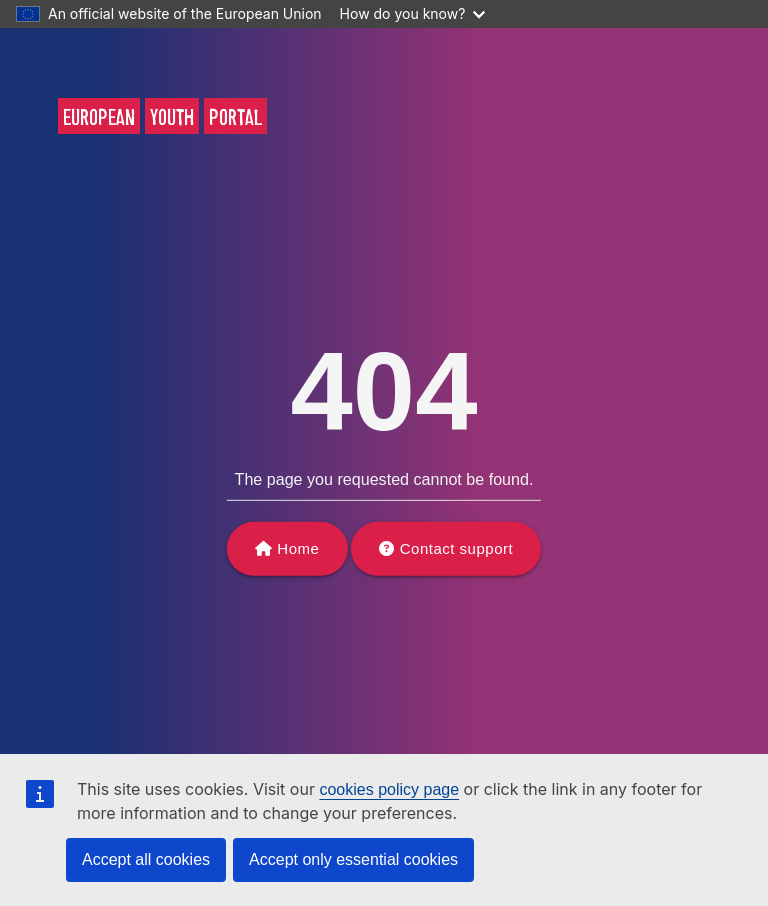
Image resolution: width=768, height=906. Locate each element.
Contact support (456, 548)
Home (298, 548)
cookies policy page (389, 789)
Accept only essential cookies (353, 859)
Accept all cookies (146, 859)
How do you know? (413, 13)
